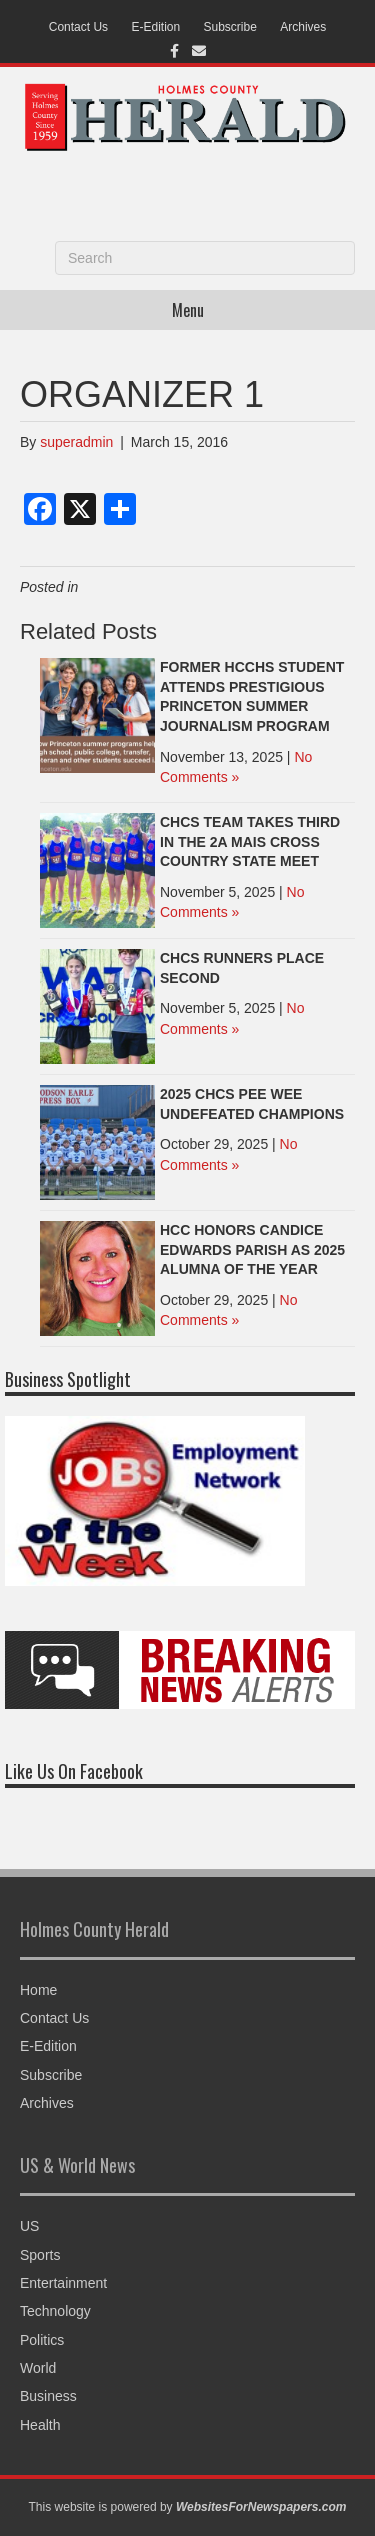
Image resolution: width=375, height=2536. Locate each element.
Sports (40, 2255)
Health (40, 2425)
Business (48, 2396)
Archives (303, 27)
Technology (55, 2311)
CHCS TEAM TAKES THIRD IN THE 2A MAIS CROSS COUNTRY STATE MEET (250, 841)
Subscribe (230, 27)
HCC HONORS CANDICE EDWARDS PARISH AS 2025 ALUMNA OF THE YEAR (252, 1249)
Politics (42, 2340)
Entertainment (63, 2283)
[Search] (205, 258)
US (29, 2226)
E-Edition (155, 27)
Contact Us (78, 27)
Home (38, 1990)
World (38, 2368)
